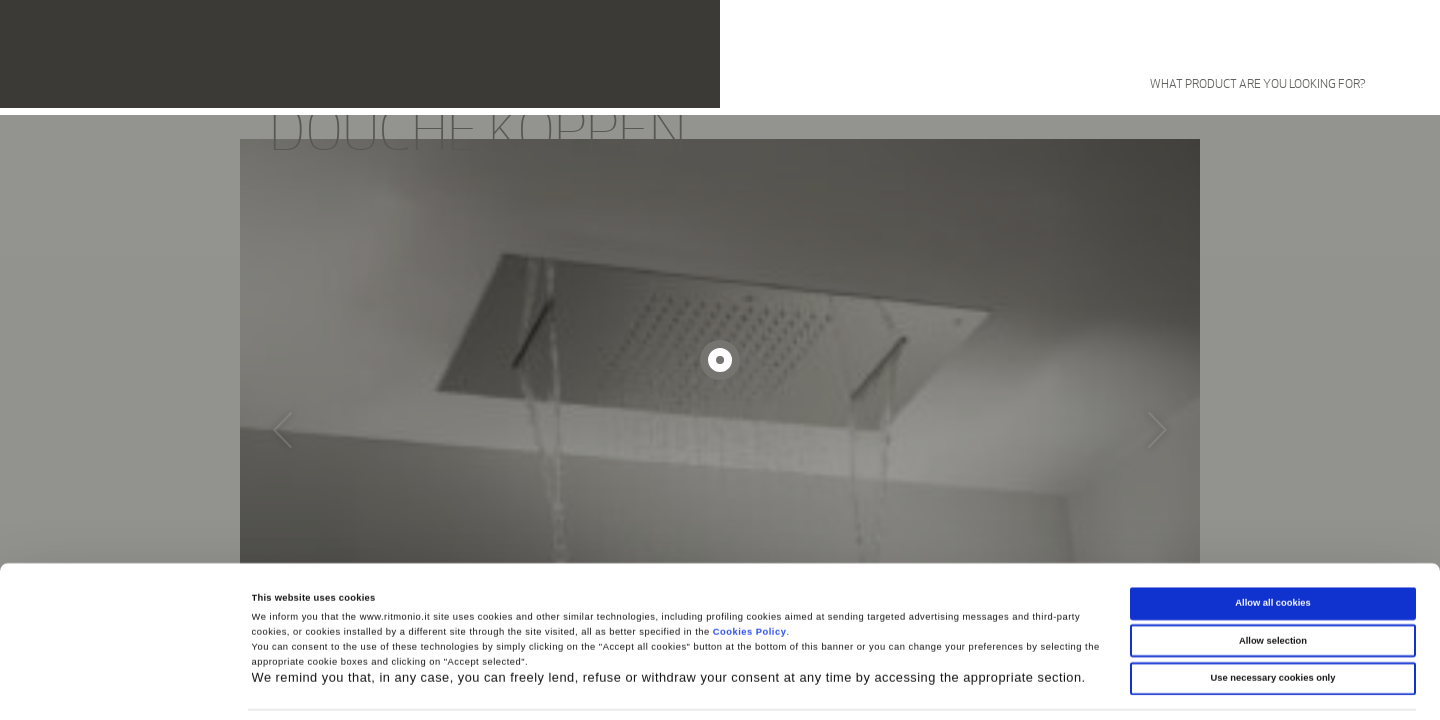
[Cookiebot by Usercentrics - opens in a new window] (129, 686)
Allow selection (1273, 581)
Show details (830, 687)
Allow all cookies (1272, 543)
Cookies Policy (750, 572)
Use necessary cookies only (1273, 618)
